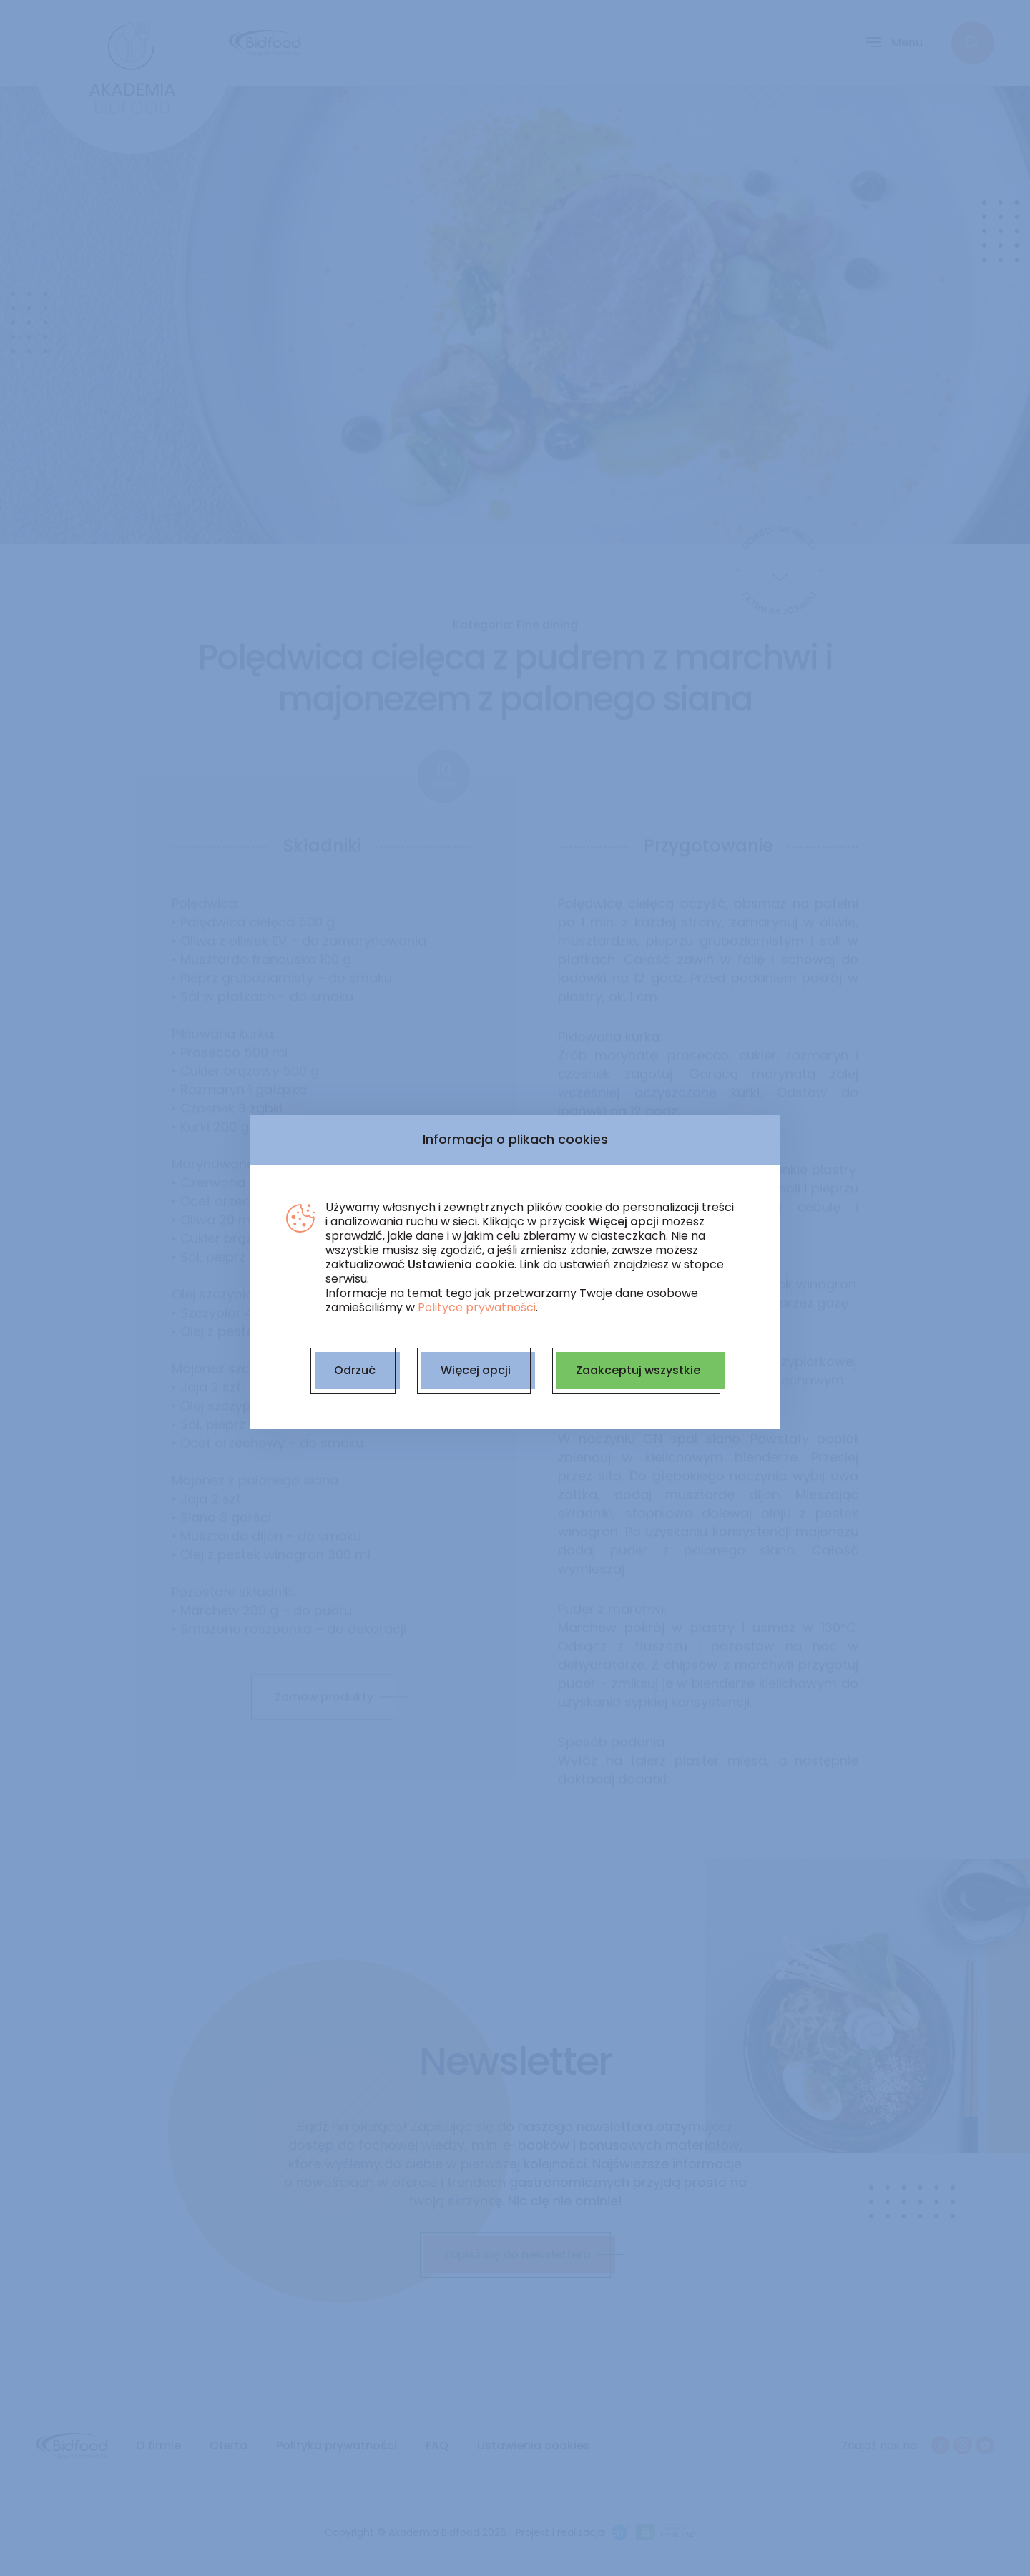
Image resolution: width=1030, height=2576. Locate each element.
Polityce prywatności (477, 1307)
